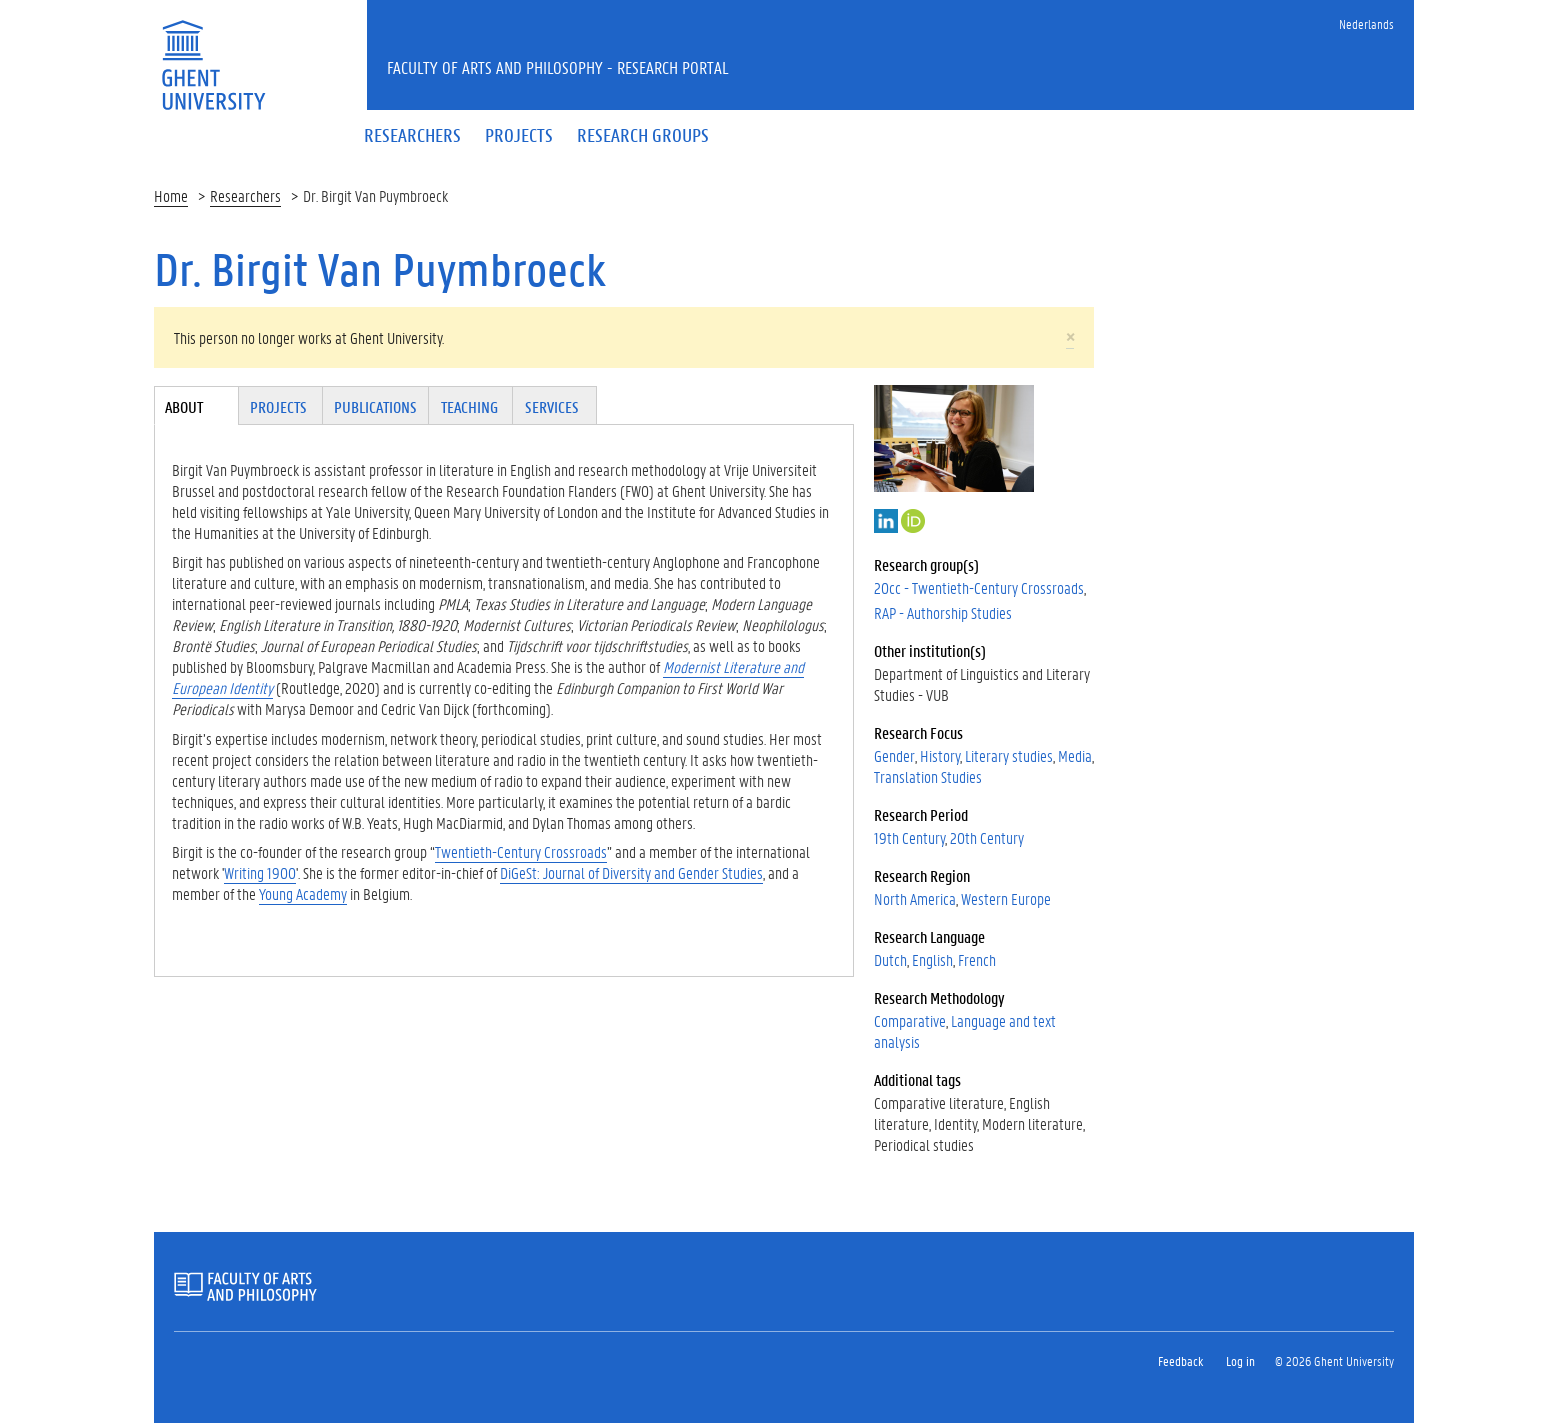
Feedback (1180, 1360)
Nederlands (1366, 23)
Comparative (910, 1020)
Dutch (890, 959)
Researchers (245, 195)
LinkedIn (886, 521)
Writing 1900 (260, 872)
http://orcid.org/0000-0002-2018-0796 (913, 521)
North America (915, 898)
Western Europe (1006, 898)
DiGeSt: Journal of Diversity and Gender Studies (631, 872)
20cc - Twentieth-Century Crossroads (979, 587)
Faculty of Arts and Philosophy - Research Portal (558, 67)
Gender (894, 755)
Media (1075, 755)
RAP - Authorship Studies (943, 612)
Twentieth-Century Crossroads (521, 851)
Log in (1240, 1360)
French (977, 959)
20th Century (987, 837)
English (932, 959)
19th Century (909, 837)
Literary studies (1009, 755)
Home (171, 195)
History (940, 755)
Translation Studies (928, 776)
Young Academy (303, 893)
